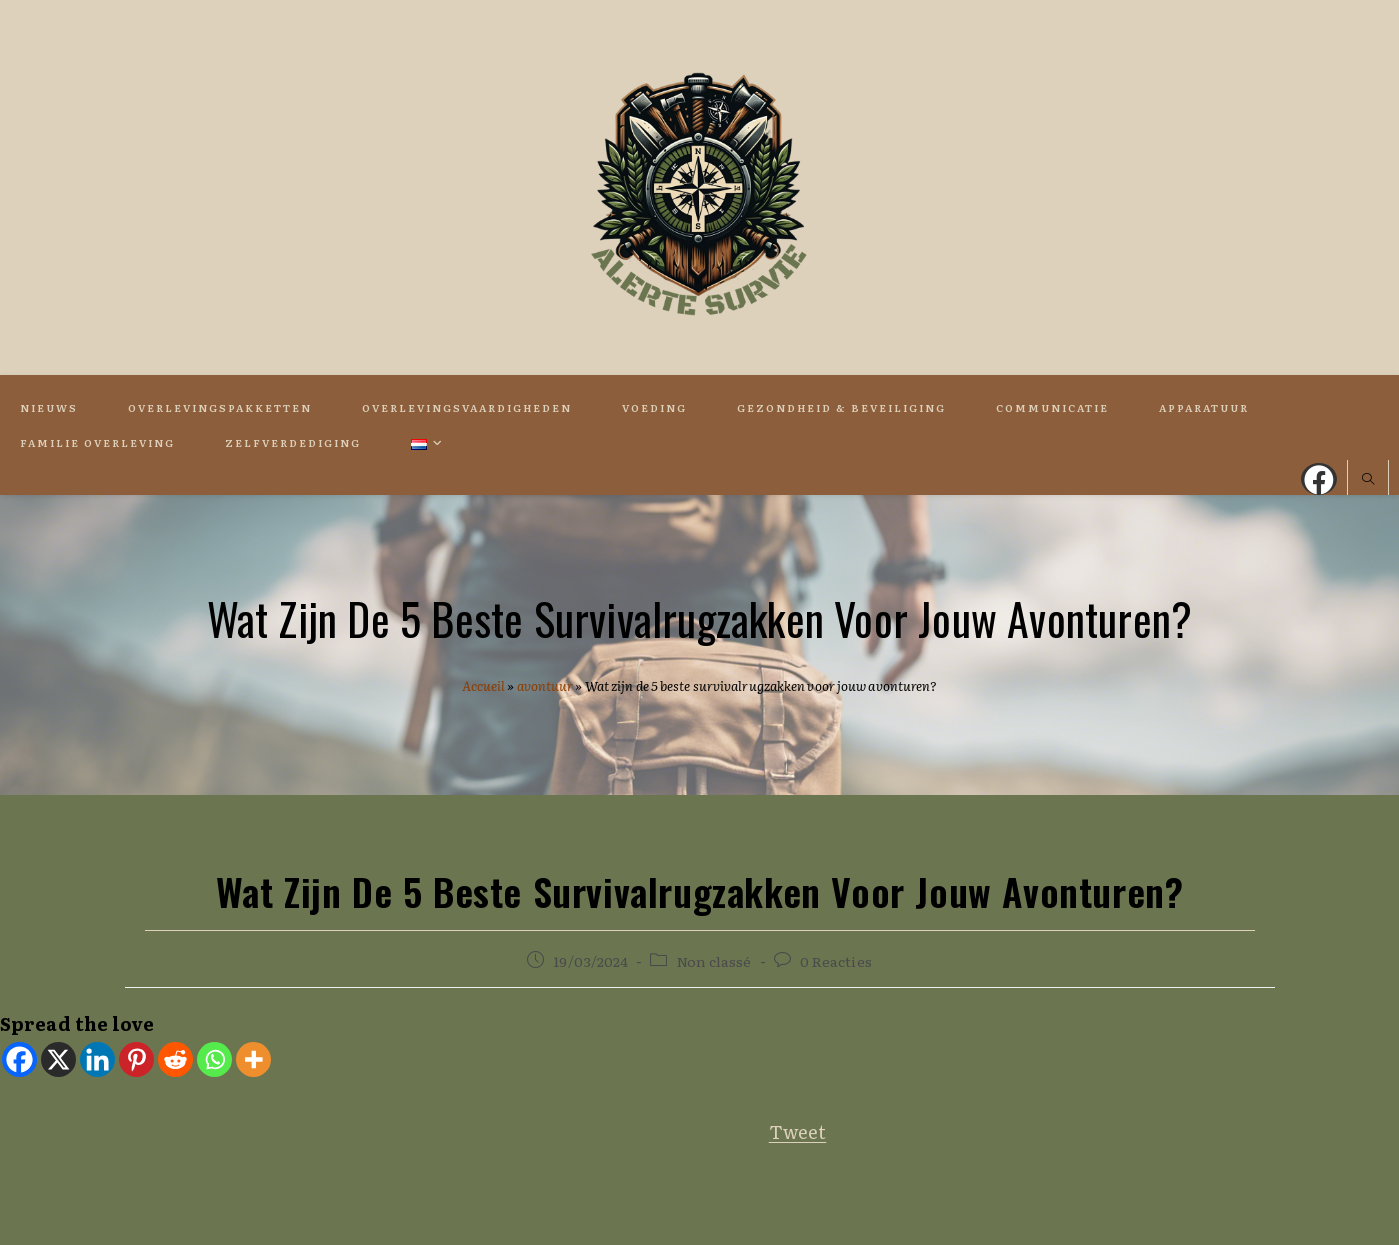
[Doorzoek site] (1368, 480)
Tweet (798, 1131)
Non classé (714, 961)
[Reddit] (175, 1059)
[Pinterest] (136, 1059)
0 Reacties (836, 961)
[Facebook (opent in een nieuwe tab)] (1319, 479)
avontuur (545, 685)
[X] (58, 1059)
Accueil (484, 685)
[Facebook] (19, 1059)
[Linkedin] (97, 1059)
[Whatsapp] (214, 1059)
